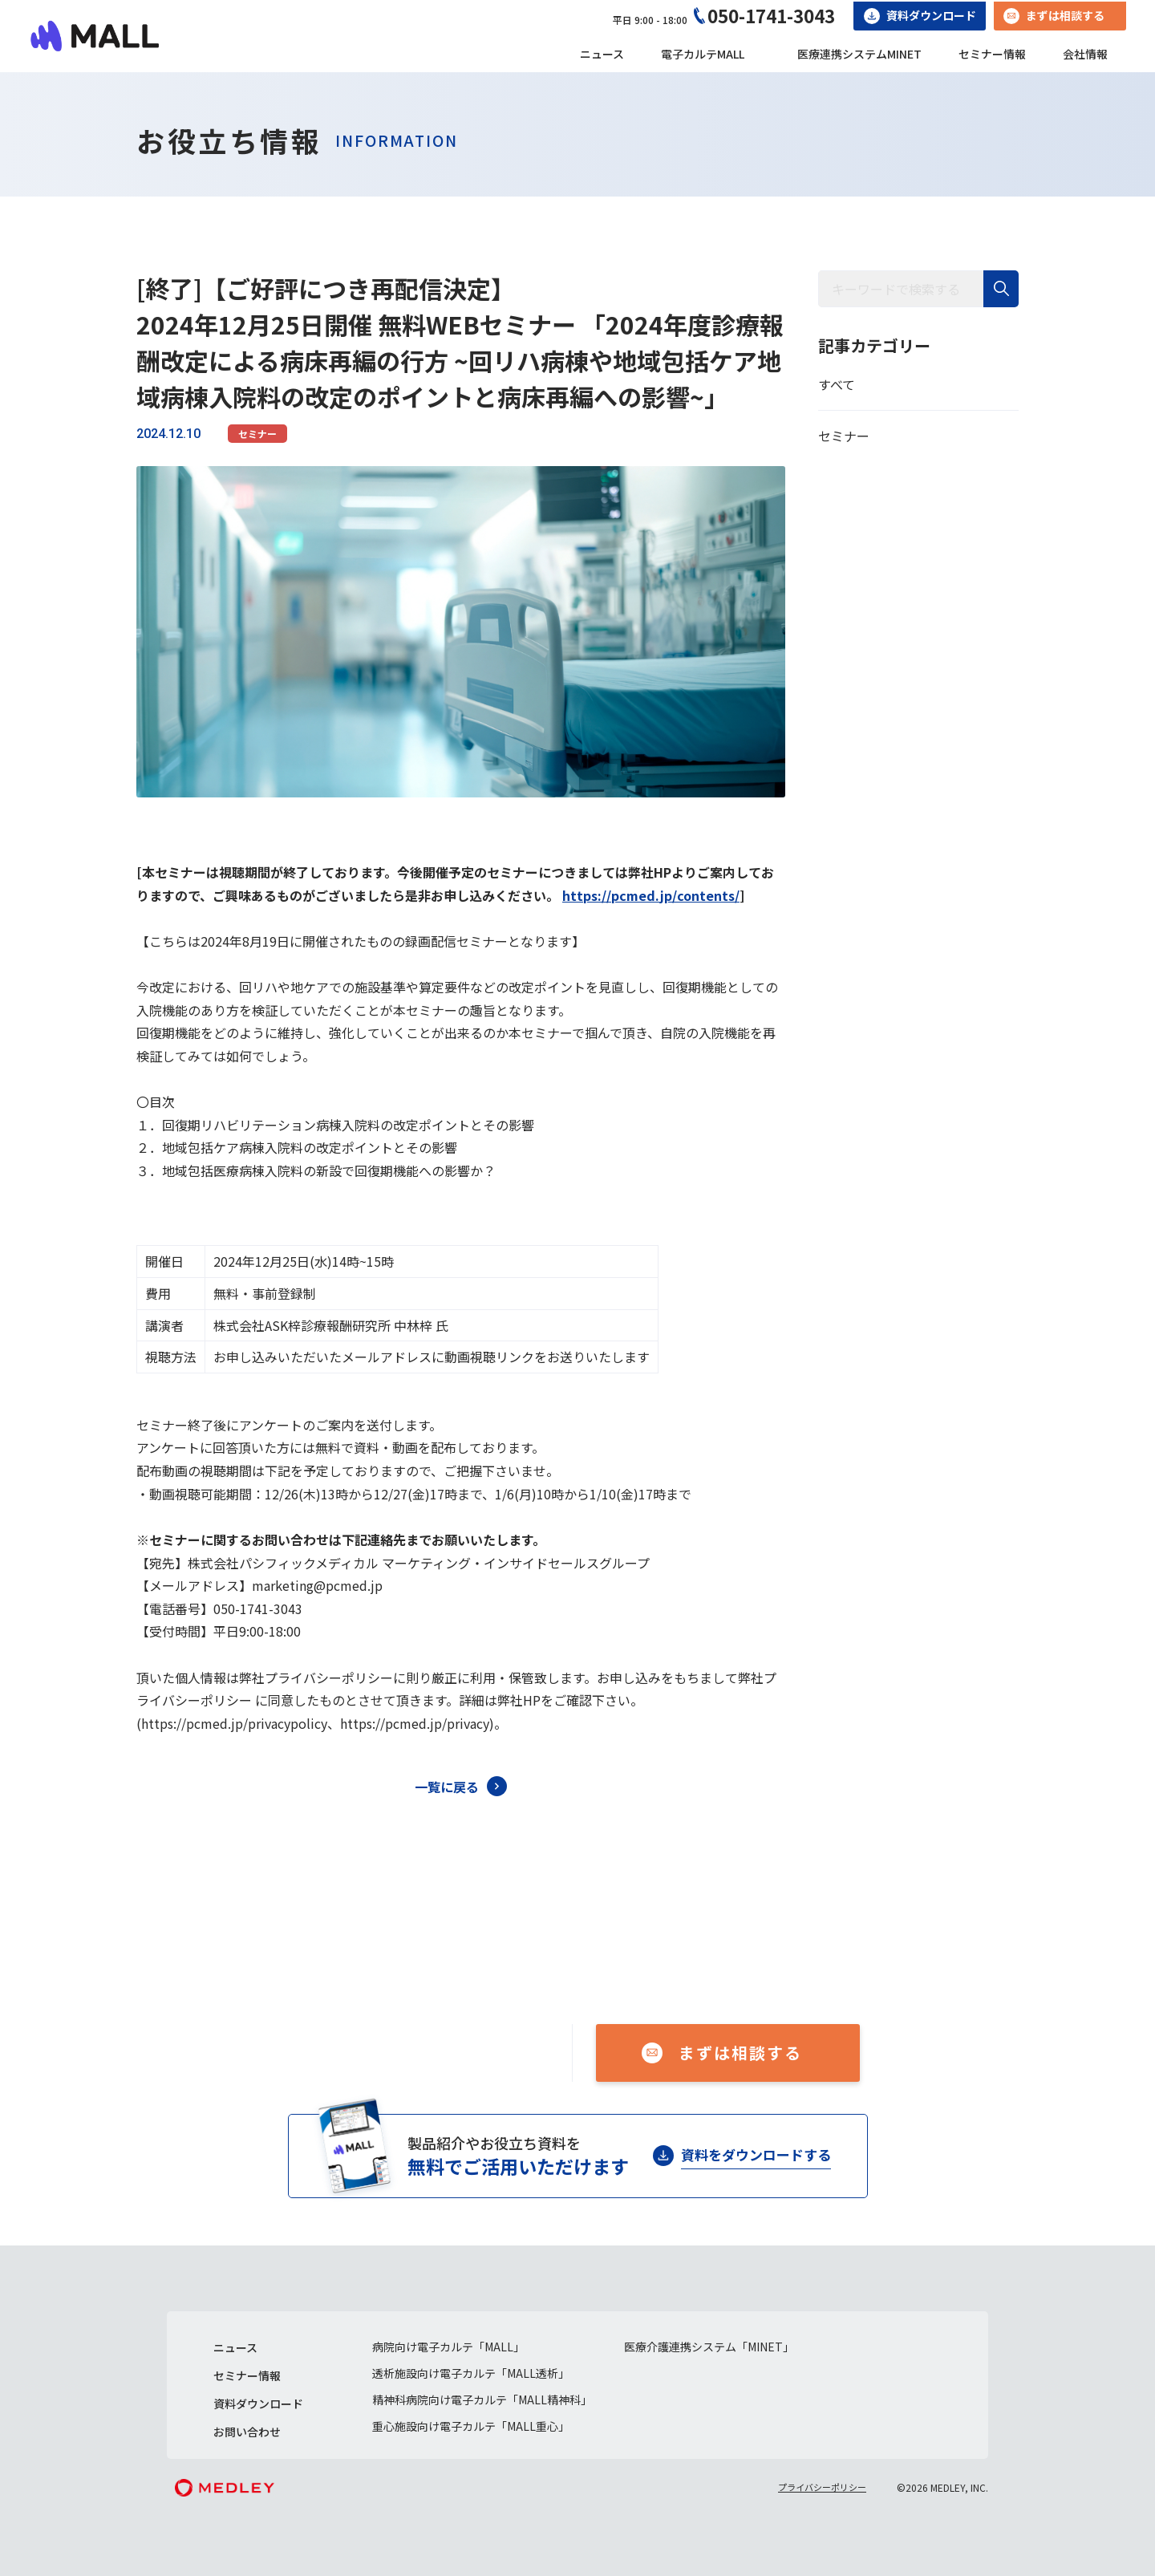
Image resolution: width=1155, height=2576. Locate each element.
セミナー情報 (992, 54)
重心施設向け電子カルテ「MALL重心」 (470, 2426)
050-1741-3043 (771, 15)
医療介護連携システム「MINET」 (709, 2347)
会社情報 (1085, 54)
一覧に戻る (447, 1786)
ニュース (602, 54)
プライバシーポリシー (822, 2487)
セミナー (257, 433)
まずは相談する (1065, 15)
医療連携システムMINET (859, 54)
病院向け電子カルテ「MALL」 (448, 2347)
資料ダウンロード (931, 15)
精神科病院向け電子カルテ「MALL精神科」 (482, 2399)
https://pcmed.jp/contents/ (651, 895)
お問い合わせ (247, 2432)
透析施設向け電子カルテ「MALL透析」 (470, 2373)
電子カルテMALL (702, 54)
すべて (836, 384)
